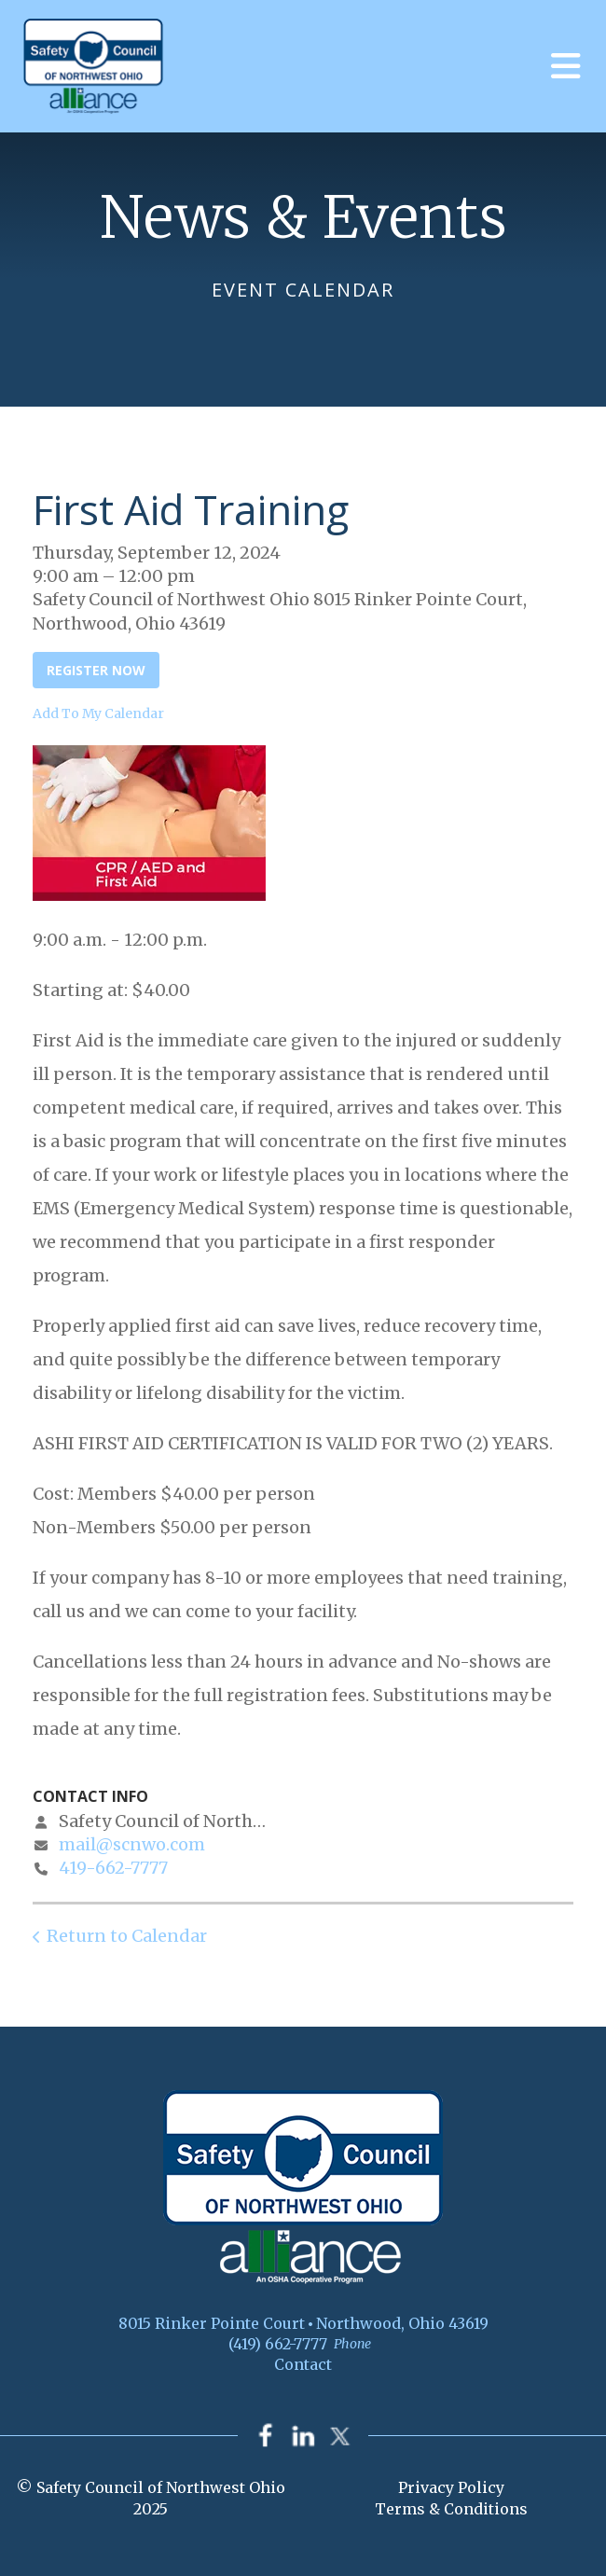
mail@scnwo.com (132, 1844)
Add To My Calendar (98, 713)
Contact (303, 2364)
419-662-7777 (113, 1867)
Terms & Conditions (451, 2509)
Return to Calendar (127, 1935)
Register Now (96, 670)
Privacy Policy (451, 2488)
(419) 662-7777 (277, 2343)
